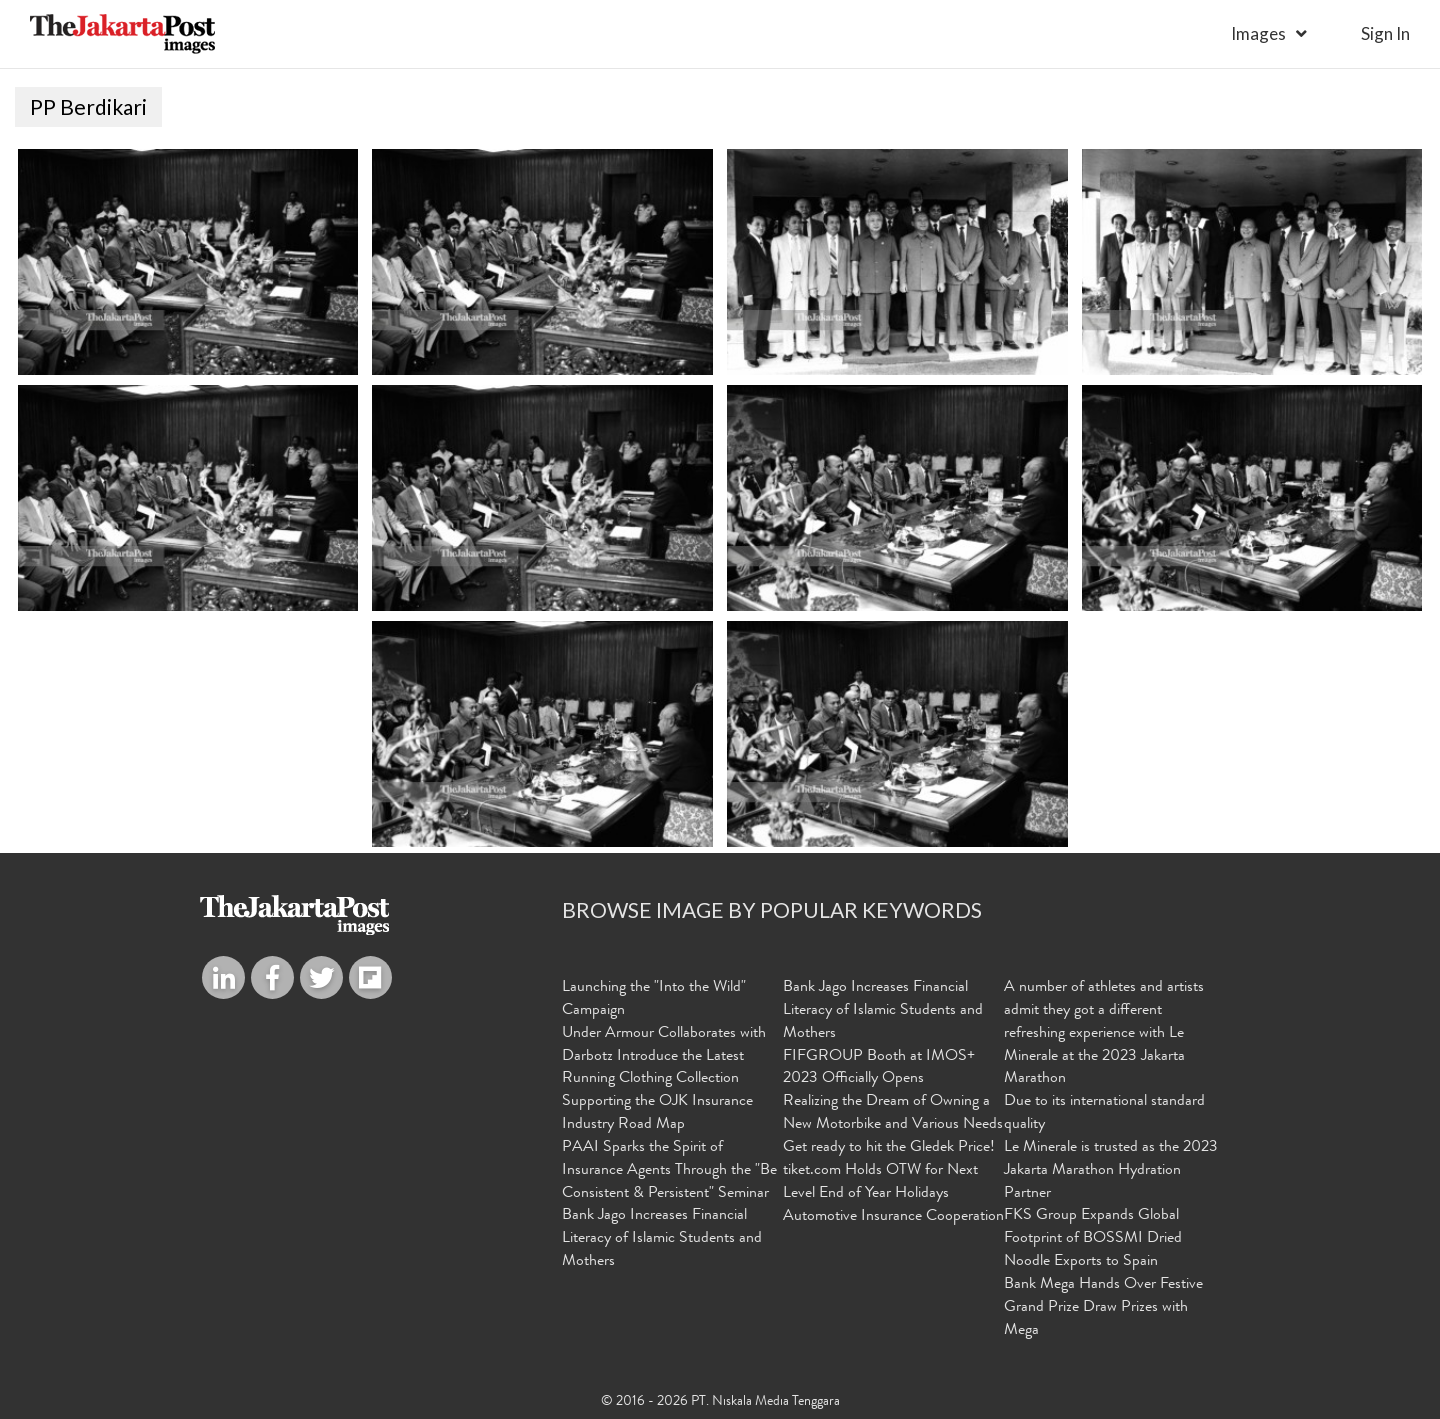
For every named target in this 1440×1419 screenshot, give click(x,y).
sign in (1385, 33)
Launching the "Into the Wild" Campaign (654, 999)
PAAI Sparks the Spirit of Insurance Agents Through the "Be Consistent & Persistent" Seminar (669, 1171)
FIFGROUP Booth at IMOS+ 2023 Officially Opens (879, 1068)
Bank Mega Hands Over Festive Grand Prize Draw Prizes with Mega (1103, 1308)
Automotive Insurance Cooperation (893, 1217)
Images (1258, 33)
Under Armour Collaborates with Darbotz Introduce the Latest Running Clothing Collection (664, 1057)
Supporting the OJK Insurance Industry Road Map (657, 1113)
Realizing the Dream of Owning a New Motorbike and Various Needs (893, 1113)
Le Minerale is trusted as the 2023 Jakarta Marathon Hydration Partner (1111, 1171)
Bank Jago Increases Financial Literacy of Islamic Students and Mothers (662, 1239)
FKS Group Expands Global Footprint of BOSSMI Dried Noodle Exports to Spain (1093, 1239)
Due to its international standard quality (1104, 1113)
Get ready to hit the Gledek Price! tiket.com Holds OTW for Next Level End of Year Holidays (889, 1171)
